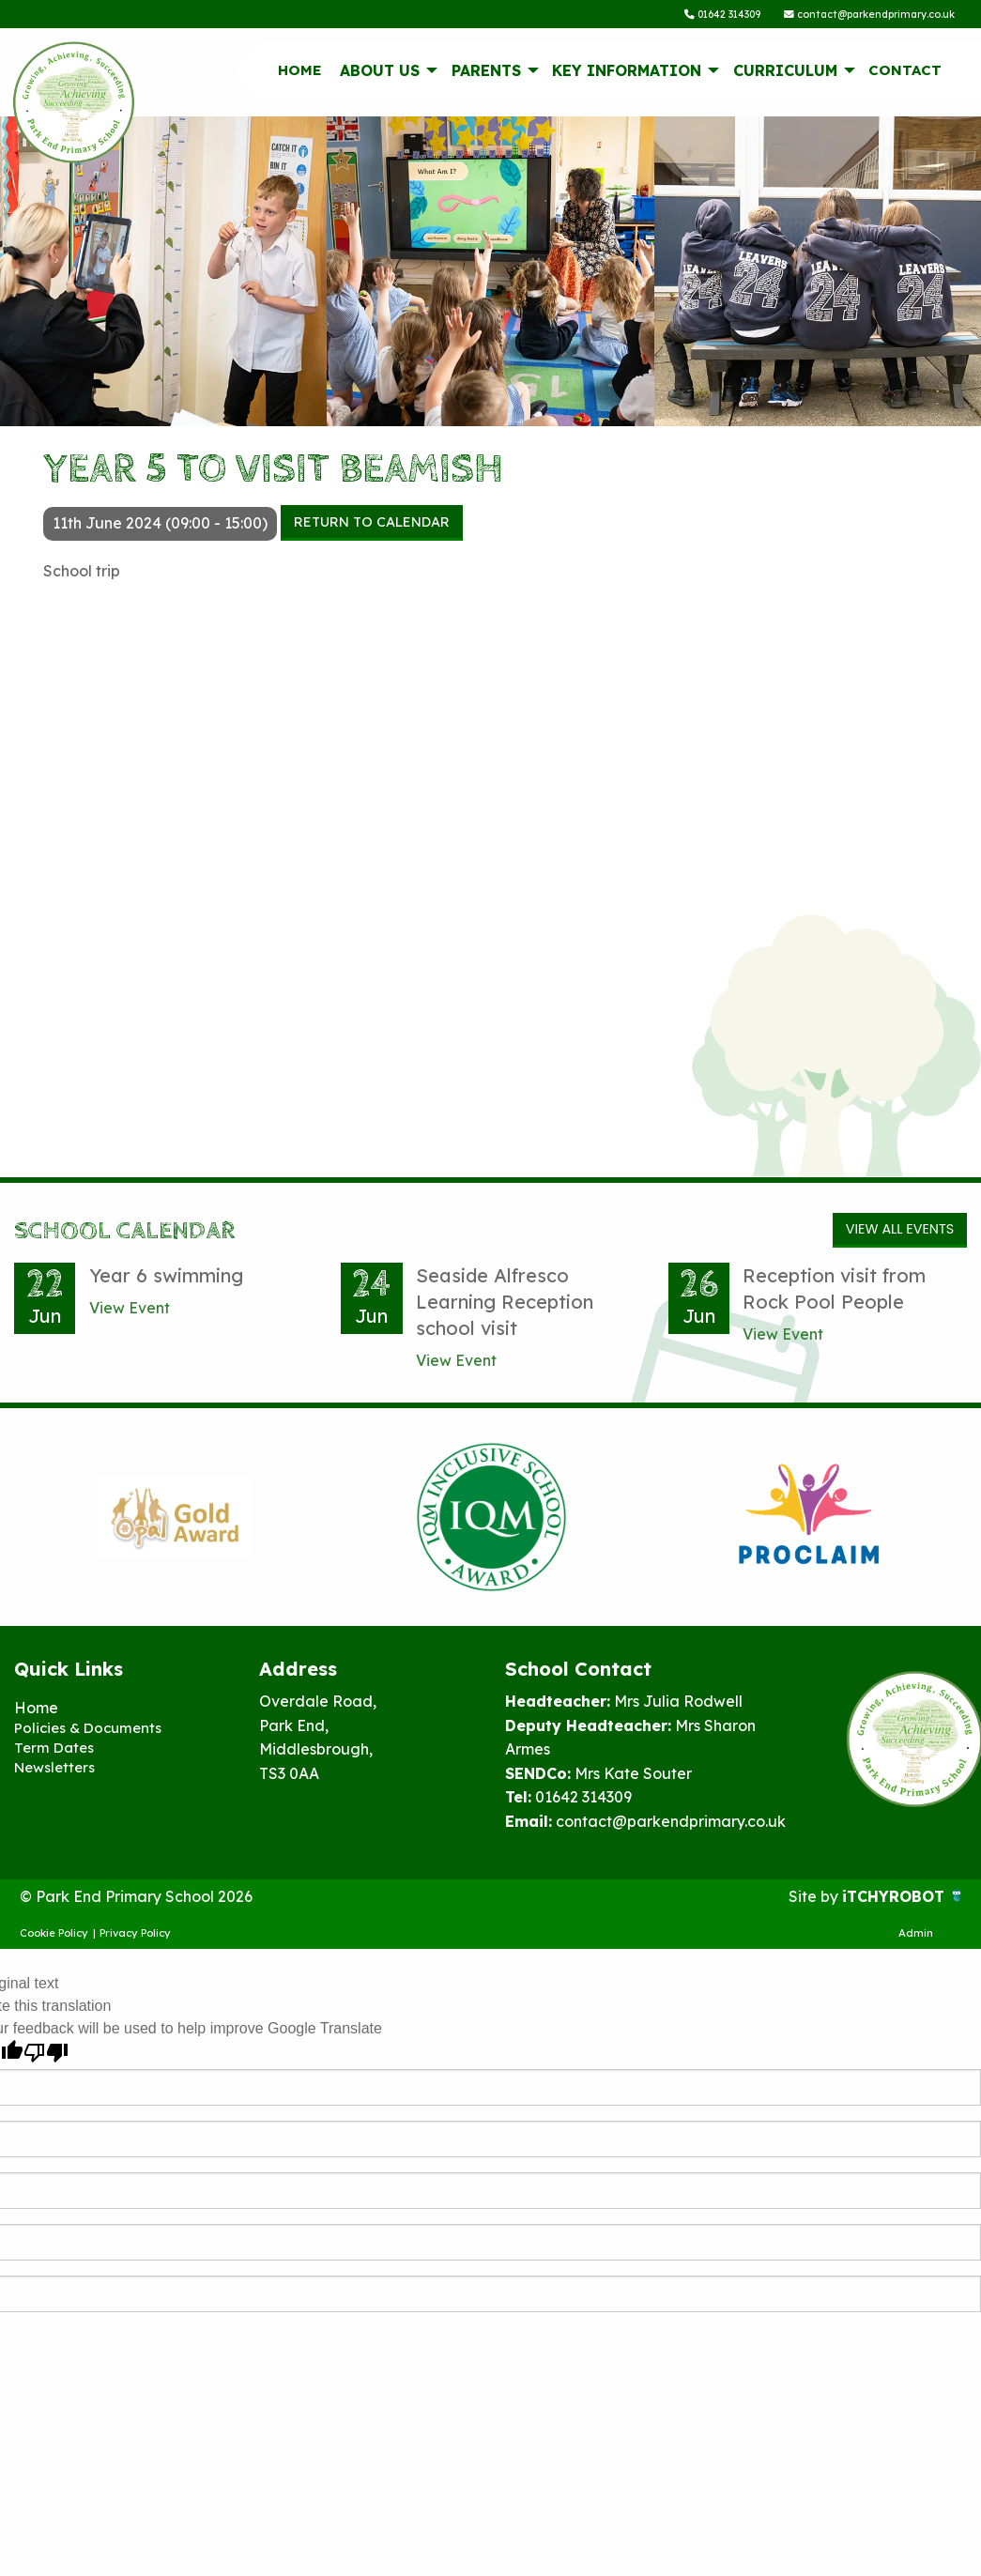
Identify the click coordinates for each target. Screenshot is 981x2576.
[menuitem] (299, 74)
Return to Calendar (372, 525)
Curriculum (785, 74)
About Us (380, 74)
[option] (173, 1522)
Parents (486, 74)
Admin (915, 1936)
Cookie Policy (54, 1936)
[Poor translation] (46, 2057)
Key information (626, 74)
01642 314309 (700, 16)
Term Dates (55, 1754)
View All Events (900, 1233)
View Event (129, 1312)
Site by (815, 1901)
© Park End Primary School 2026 (136, 1901)
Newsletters (57, 1775)
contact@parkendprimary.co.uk (861, 16)
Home (300, 74)
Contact (905, 74)
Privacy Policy (135, 1936)
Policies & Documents (91, 1733)
